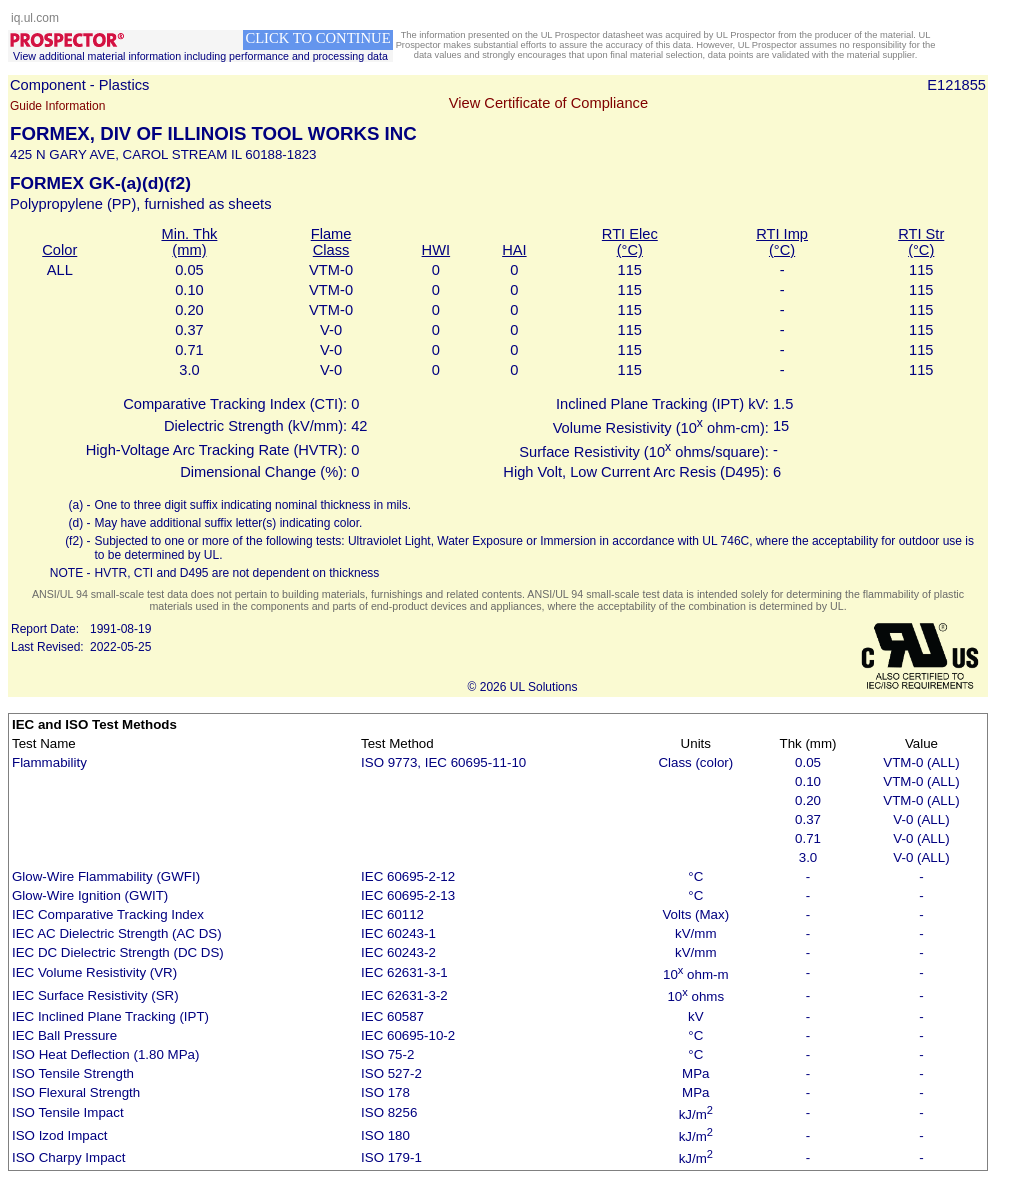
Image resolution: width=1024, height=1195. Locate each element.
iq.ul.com (35, 18)
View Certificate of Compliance (548, 103)
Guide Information (57, 106)
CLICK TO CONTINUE (317, 38)
